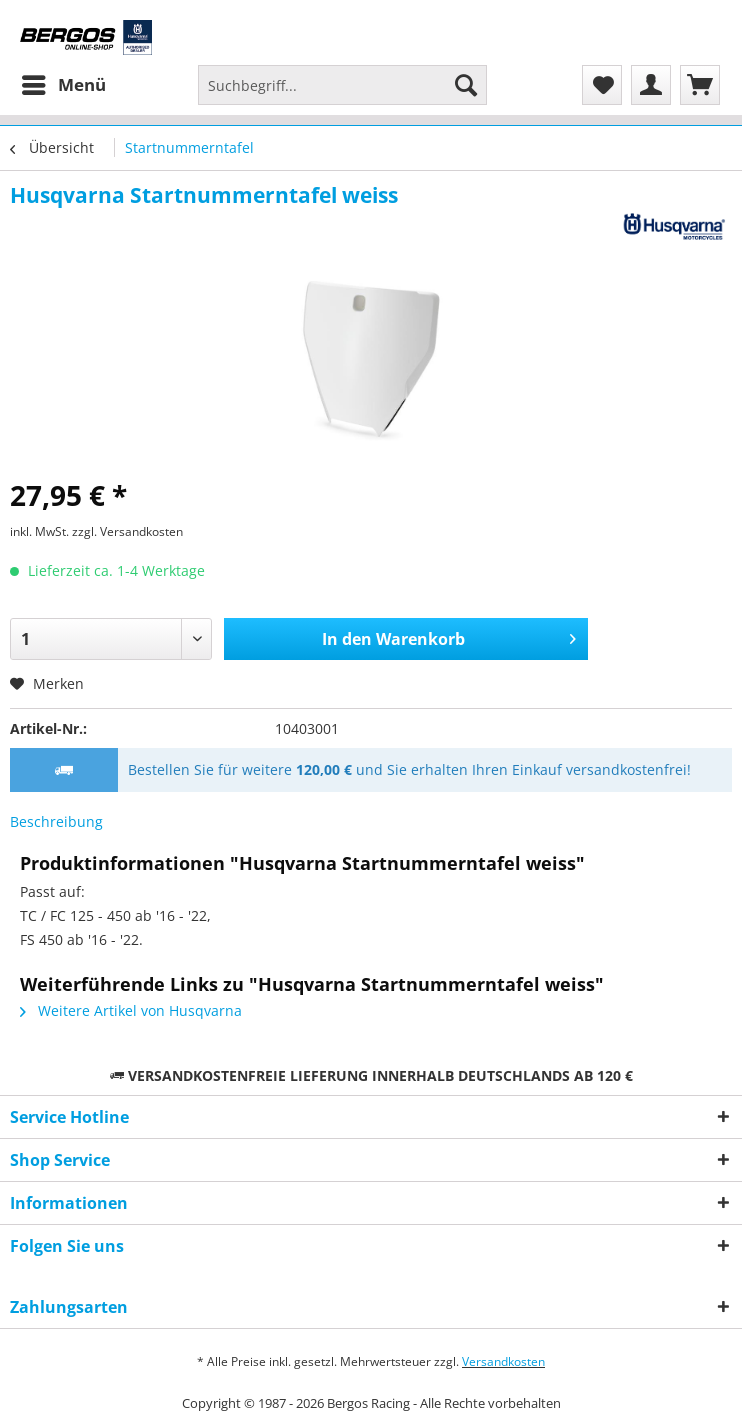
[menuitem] (63, 85)
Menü (64, 82)
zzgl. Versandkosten (127, 531)
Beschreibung (56, 821)
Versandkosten (503, 1361)
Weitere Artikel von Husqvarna (131, 1010)
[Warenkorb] (700, 85)
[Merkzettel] (602, 85)
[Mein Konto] (651, 85)
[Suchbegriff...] (342, 85)
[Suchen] (466, 85)
